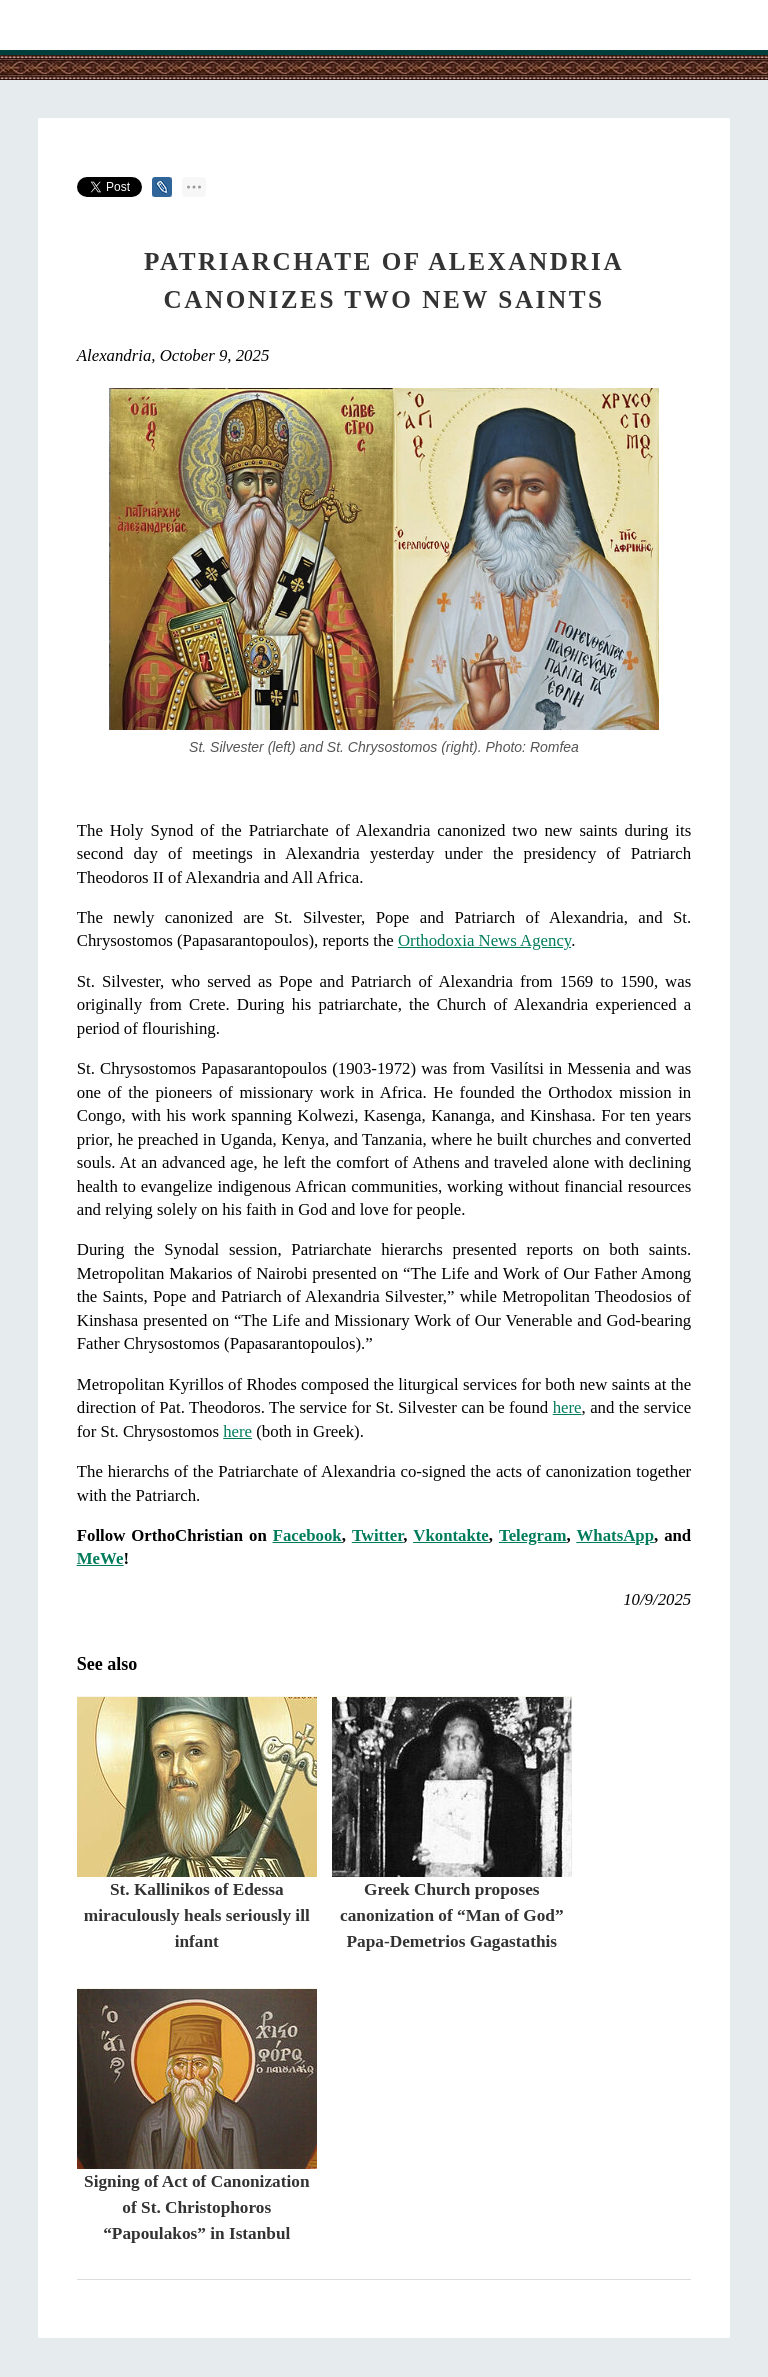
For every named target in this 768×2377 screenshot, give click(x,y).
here (567, 1407)
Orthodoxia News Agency (484, 940)
